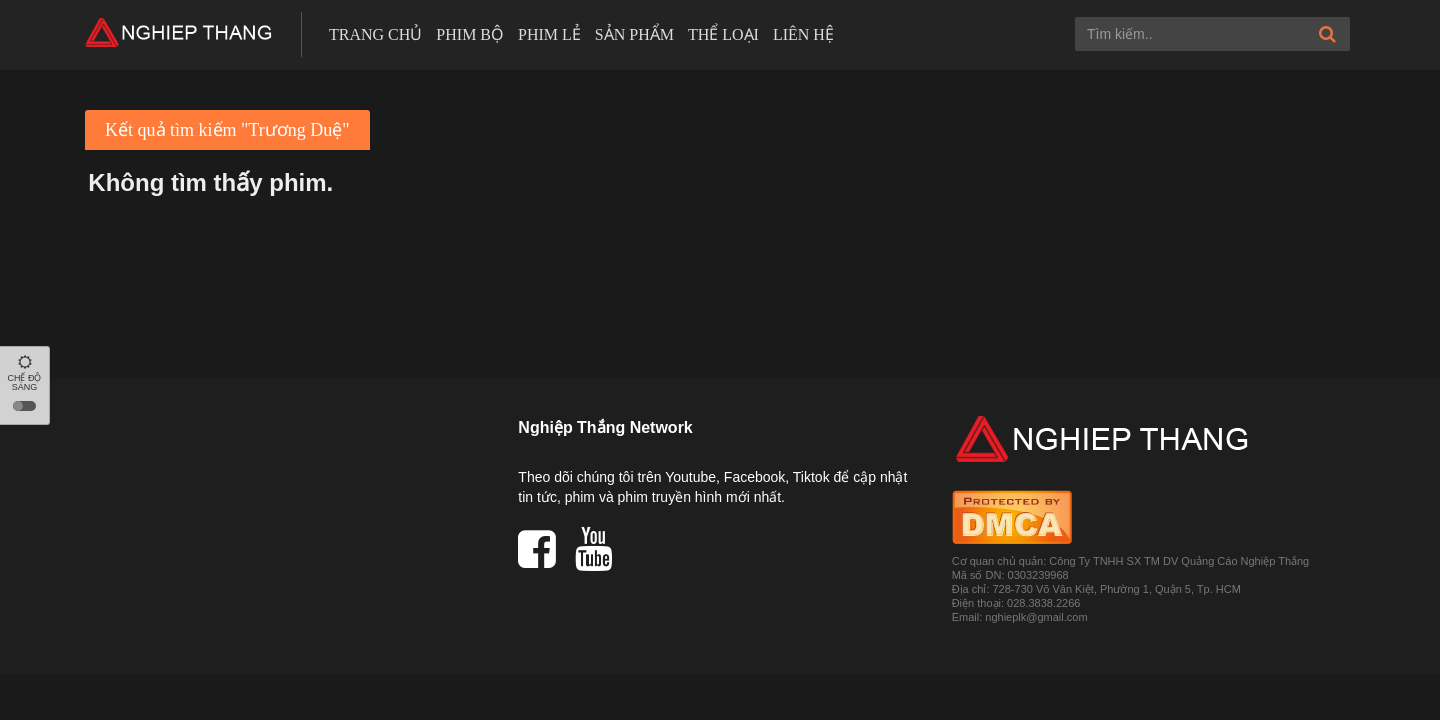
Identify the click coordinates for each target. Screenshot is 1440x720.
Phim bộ (470, 34)
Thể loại (723, 34)
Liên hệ (803, 34)
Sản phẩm (634, 34)
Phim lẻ (549, 34)
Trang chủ (375, 34)
